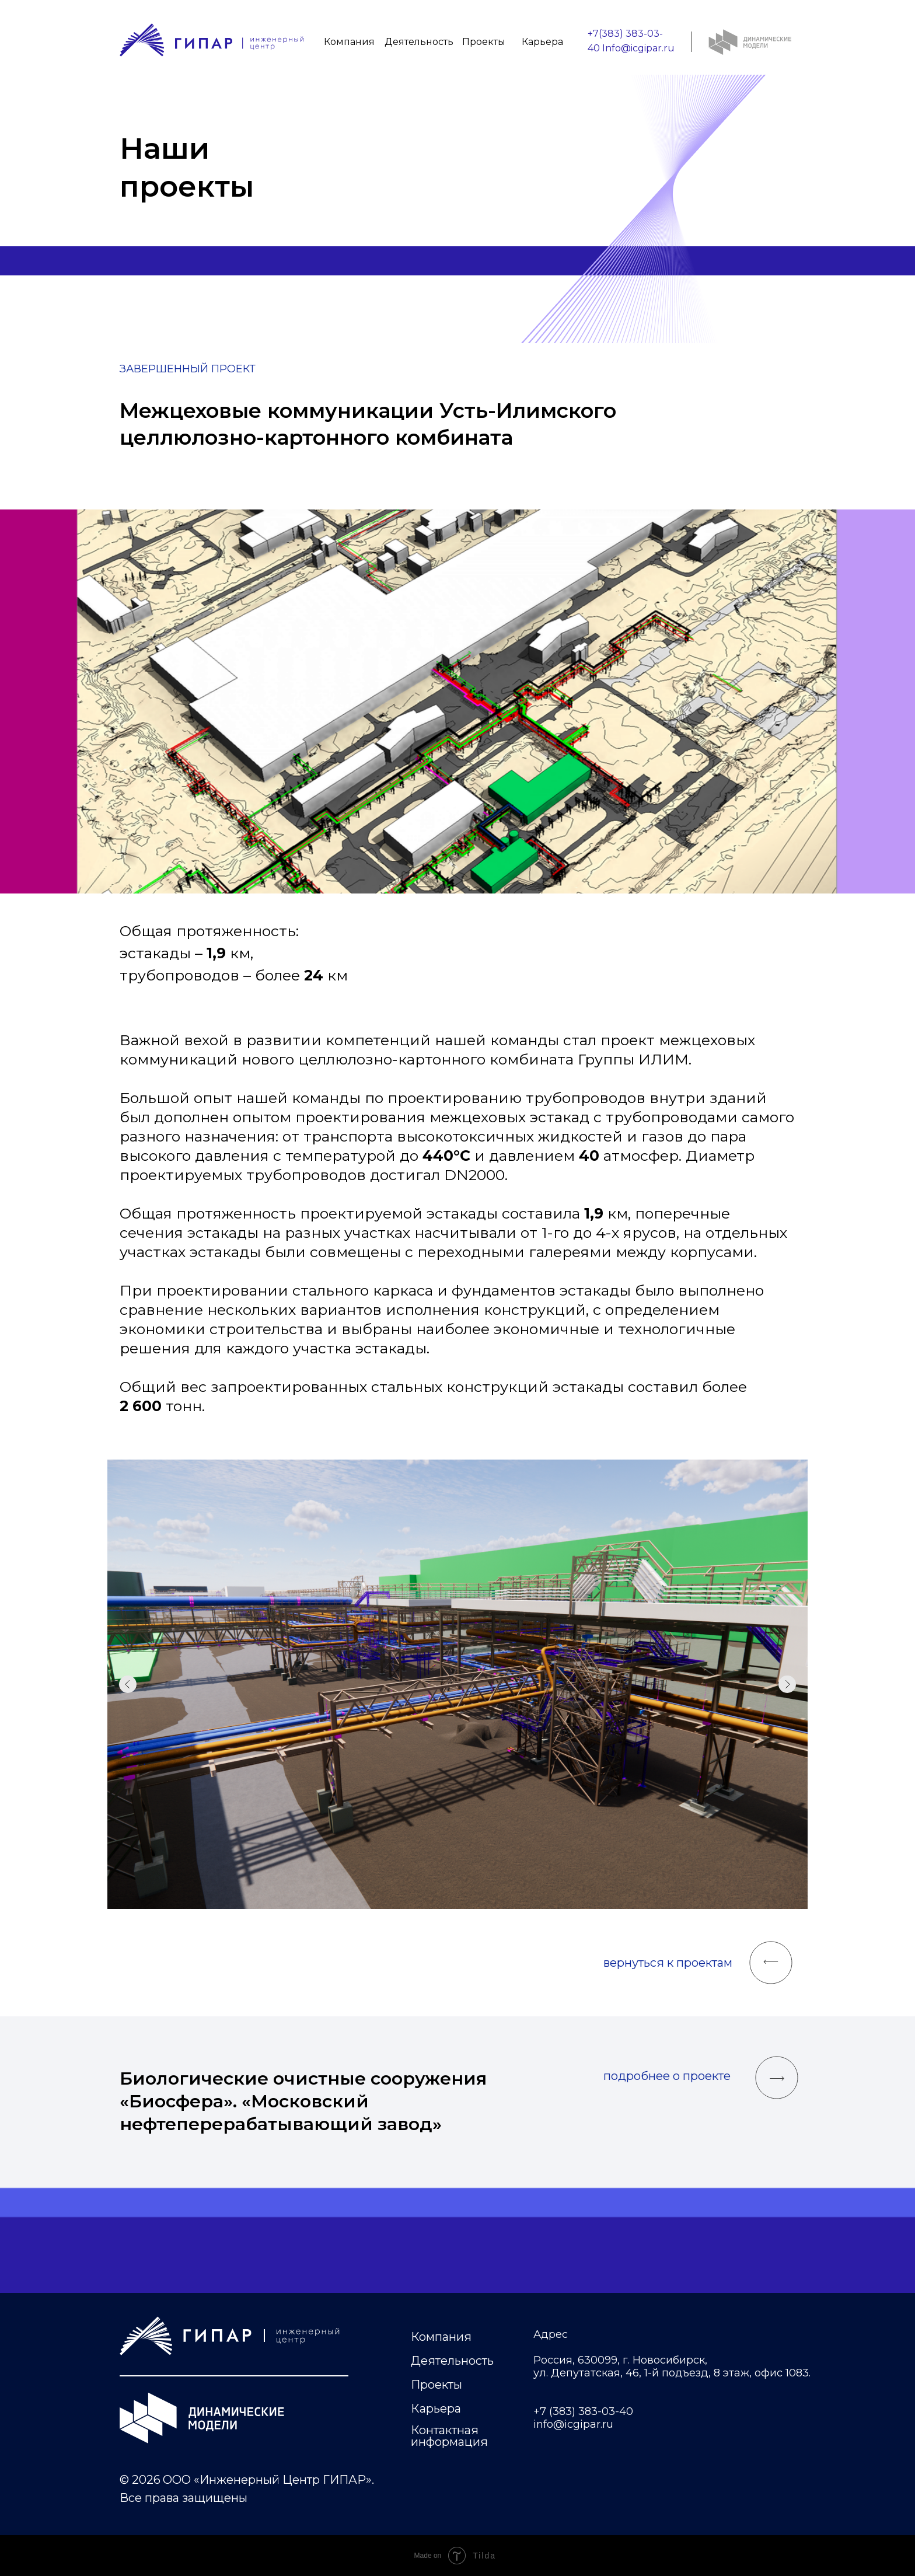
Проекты (483, 41)
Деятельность (419, 41)
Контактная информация (449, 2436)
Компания (349, 41)
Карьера (542, 41)
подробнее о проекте (667, 2076)
